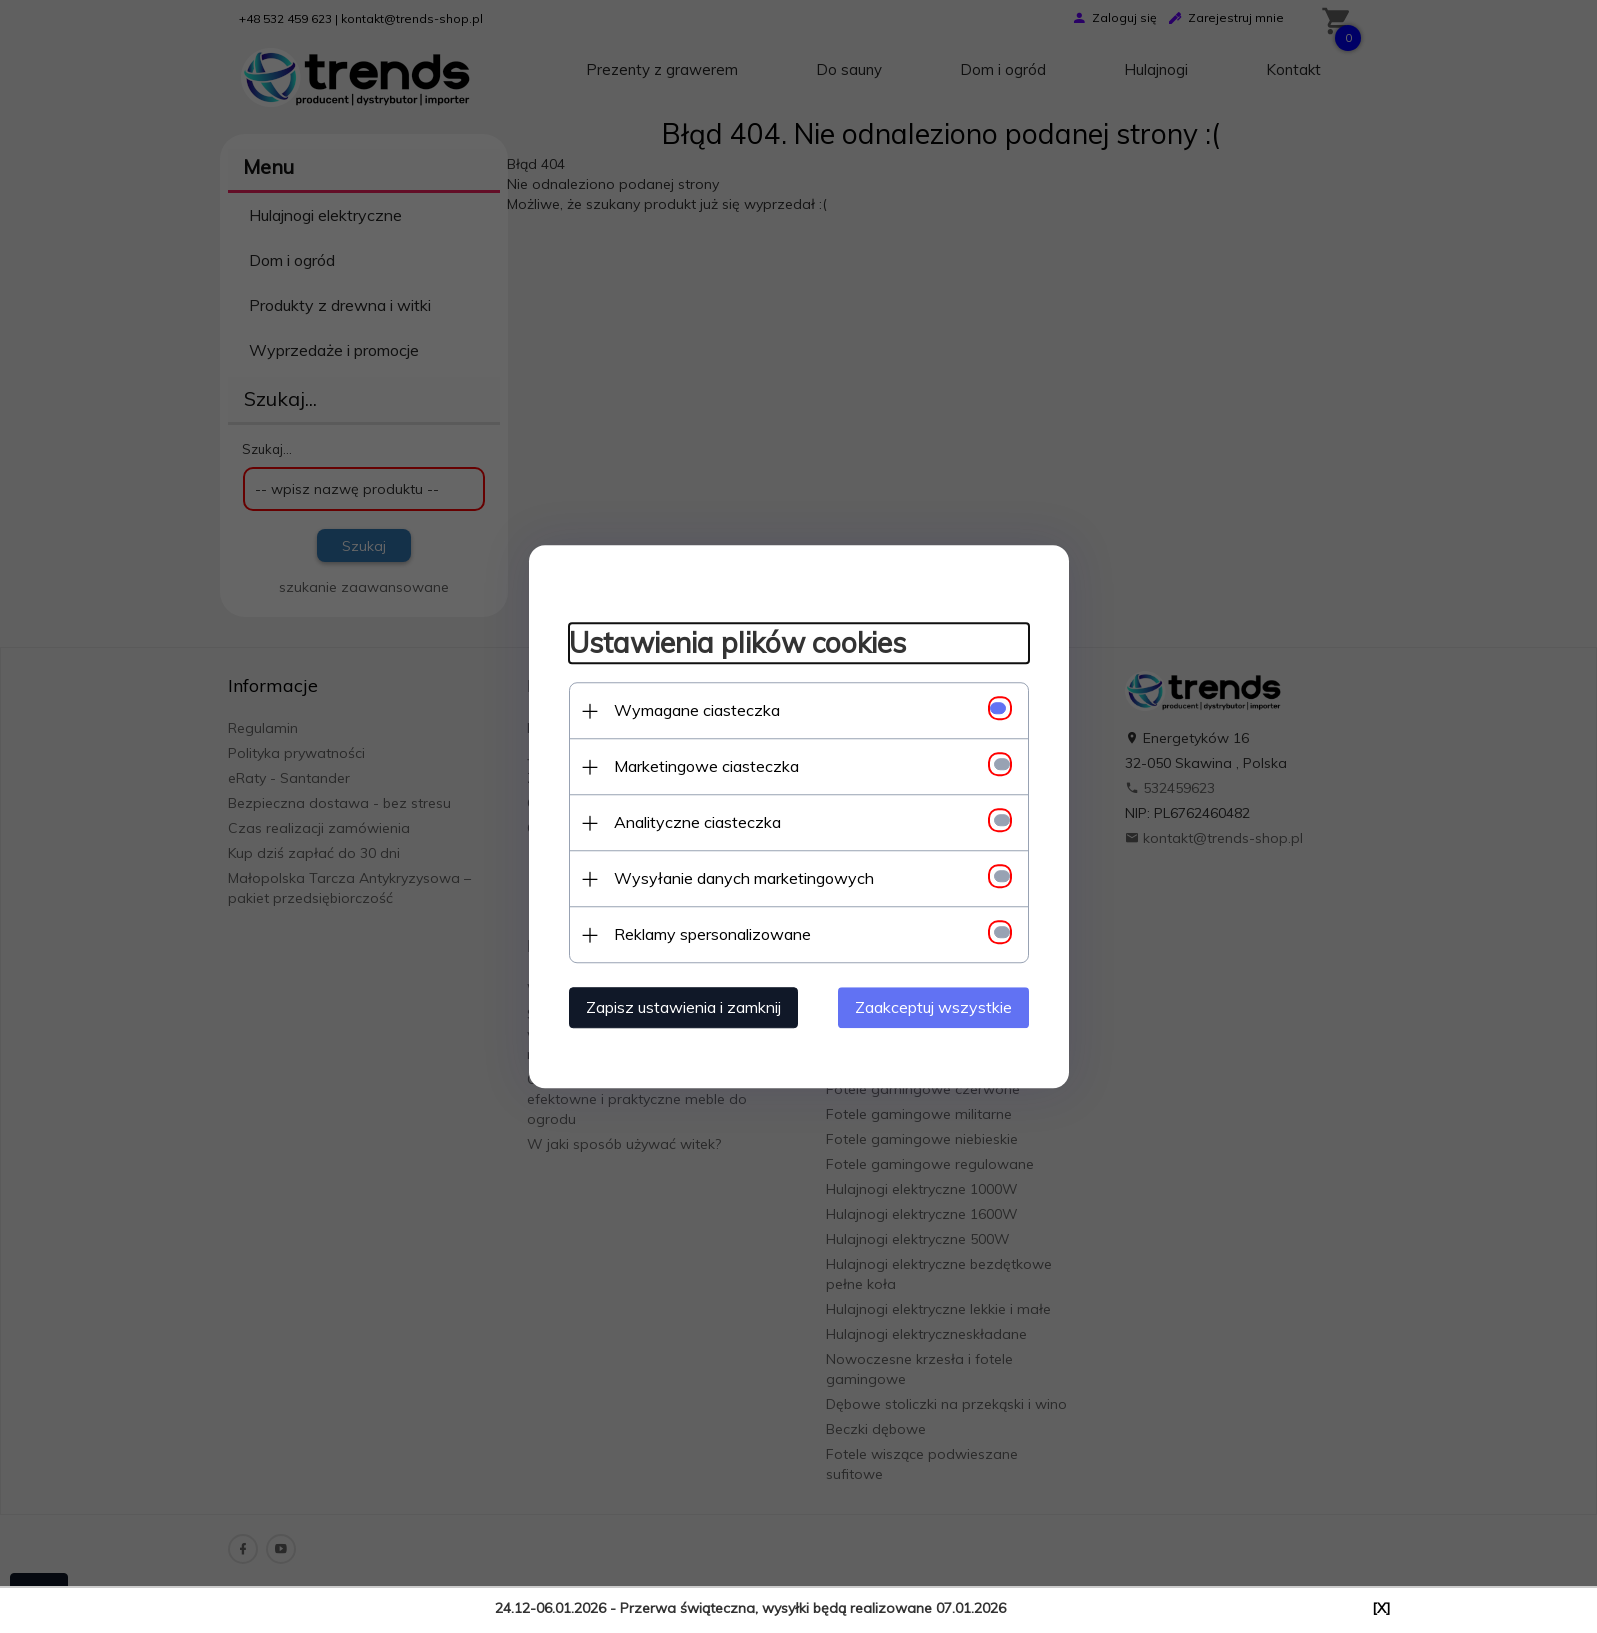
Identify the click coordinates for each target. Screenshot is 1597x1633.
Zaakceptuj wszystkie (933, 1007)
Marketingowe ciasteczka (706, 766)
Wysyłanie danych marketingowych (744, 878)
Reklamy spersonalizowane (712, 934)
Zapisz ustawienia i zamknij (683, 1007)
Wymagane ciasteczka (697, 710)
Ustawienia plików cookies (737, 643)
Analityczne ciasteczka (697, 822)
